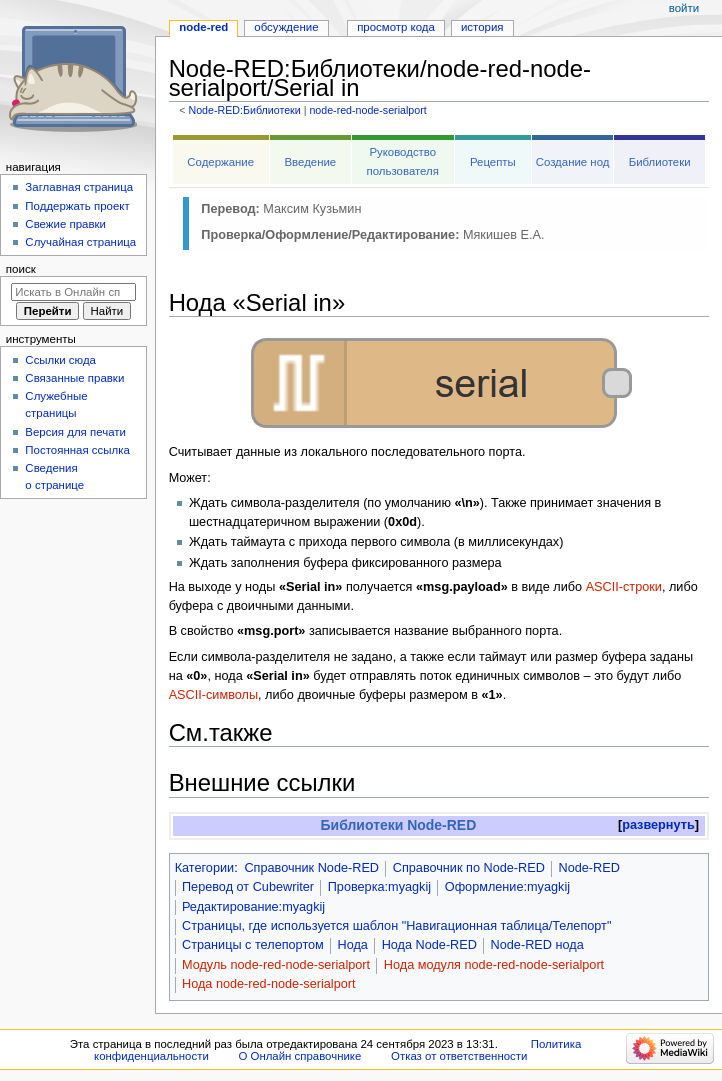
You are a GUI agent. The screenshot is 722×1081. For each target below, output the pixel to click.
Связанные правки (74, 378)
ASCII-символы (213, 695)
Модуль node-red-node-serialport (276, 965)
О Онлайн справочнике (299, 1056)
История (482, 27)
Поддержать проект (77, 206)
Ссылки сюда (60, 360)
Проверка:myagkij (379, 887)
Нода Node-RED (429, 945)
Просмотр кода (396, 27)
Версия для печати (75, 432)
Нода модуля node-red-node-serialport (494, 965)
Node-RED (589, 868)
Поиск (21, 269)
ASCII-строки (624, 587)
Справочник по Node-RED (469, 868)
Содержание (220, 162)
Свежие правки (65, 224)
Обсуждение (286, 27)
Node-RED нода (537, 945)
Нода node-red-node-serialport (269, 984)
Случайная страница (80, 242)
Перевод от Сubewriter (248, 887)
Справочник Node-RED (311, 868)
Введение (310, 162)
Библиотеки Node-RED (399, 825)
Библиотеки (660, 162)
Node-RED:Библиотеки (244, 110)
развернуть (658, 825)
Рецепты (493, 162)
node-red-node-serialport (367, 110)
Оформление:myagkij (507, 887)
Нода (353, 945)
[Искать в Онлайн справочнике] (73, 292)
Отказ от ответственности (459, 1056)
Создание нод (573, 162)
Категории (205, 868)
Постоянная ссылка (77, 450)
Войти (684, 8)
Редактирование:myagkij (253, 907)
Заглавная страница (79, 187)
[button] (658, 825)
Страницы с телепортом (253, 945)
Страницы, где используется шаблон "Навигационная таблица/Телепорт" (396, 926)
